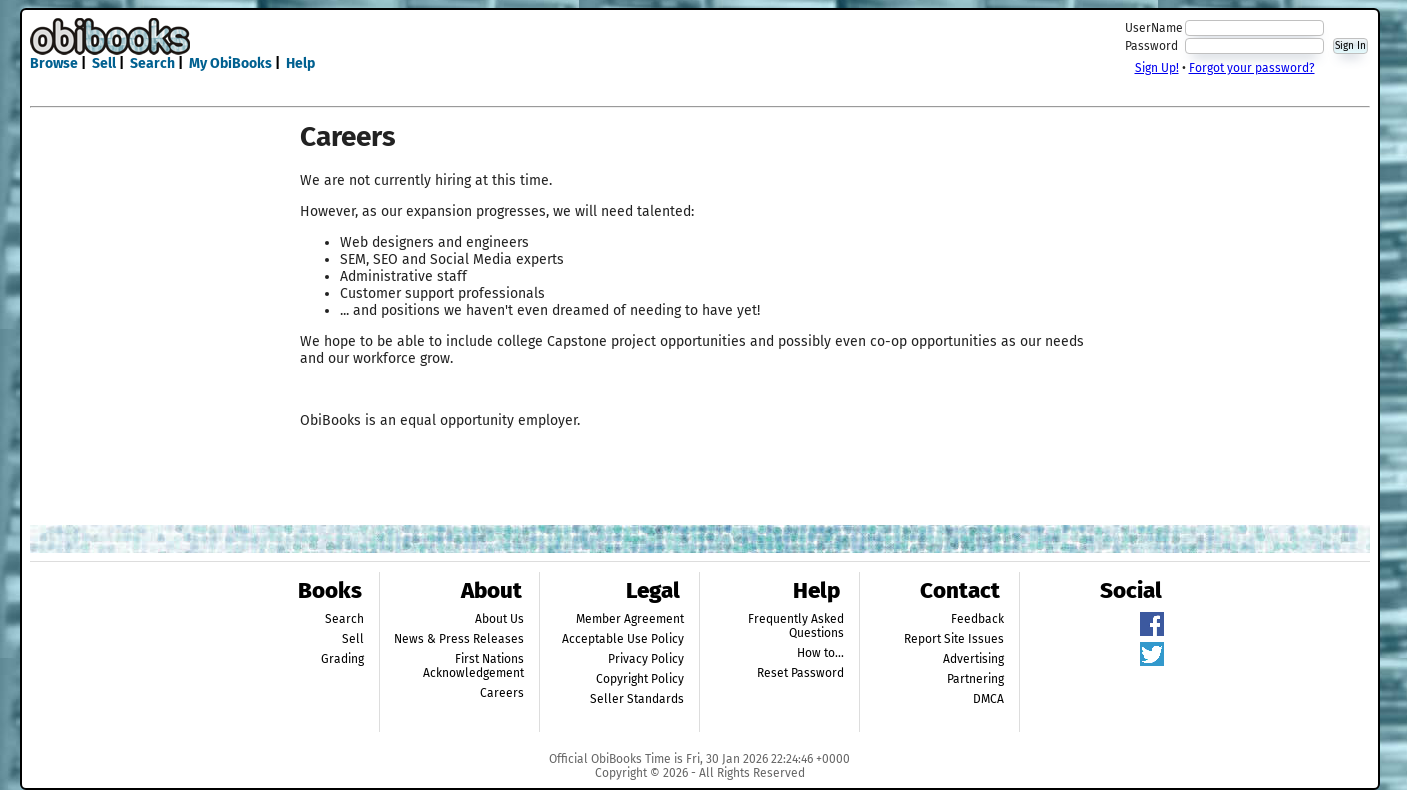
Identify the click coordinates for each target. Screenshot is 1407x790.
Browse (54, 63)
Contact (960, 590)
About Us (499, 619)
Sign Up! (1157, 68)
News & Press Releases (459, 639)
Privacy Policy (646, 659)
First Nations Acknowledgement (473, 666)
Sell (104, 63)
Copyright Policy (640, 679)
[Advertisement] (700, 48)
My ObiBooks (230, 63)
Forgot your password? (1252, 68)
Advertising (973, 659)
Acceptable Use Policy (623, 639)
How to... (820, 653)
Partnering (975, 679)
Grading (342, 659)
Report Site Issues (954, 639)
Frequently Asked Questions (796, 626)
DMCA (988, 699)
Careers (502, 693)
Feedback (977, 619)
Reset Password (800, 673)
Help (300, 63)
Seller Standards (637, 699)
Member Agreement (630, 619)
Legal (653, 590)
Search (152, 63)
